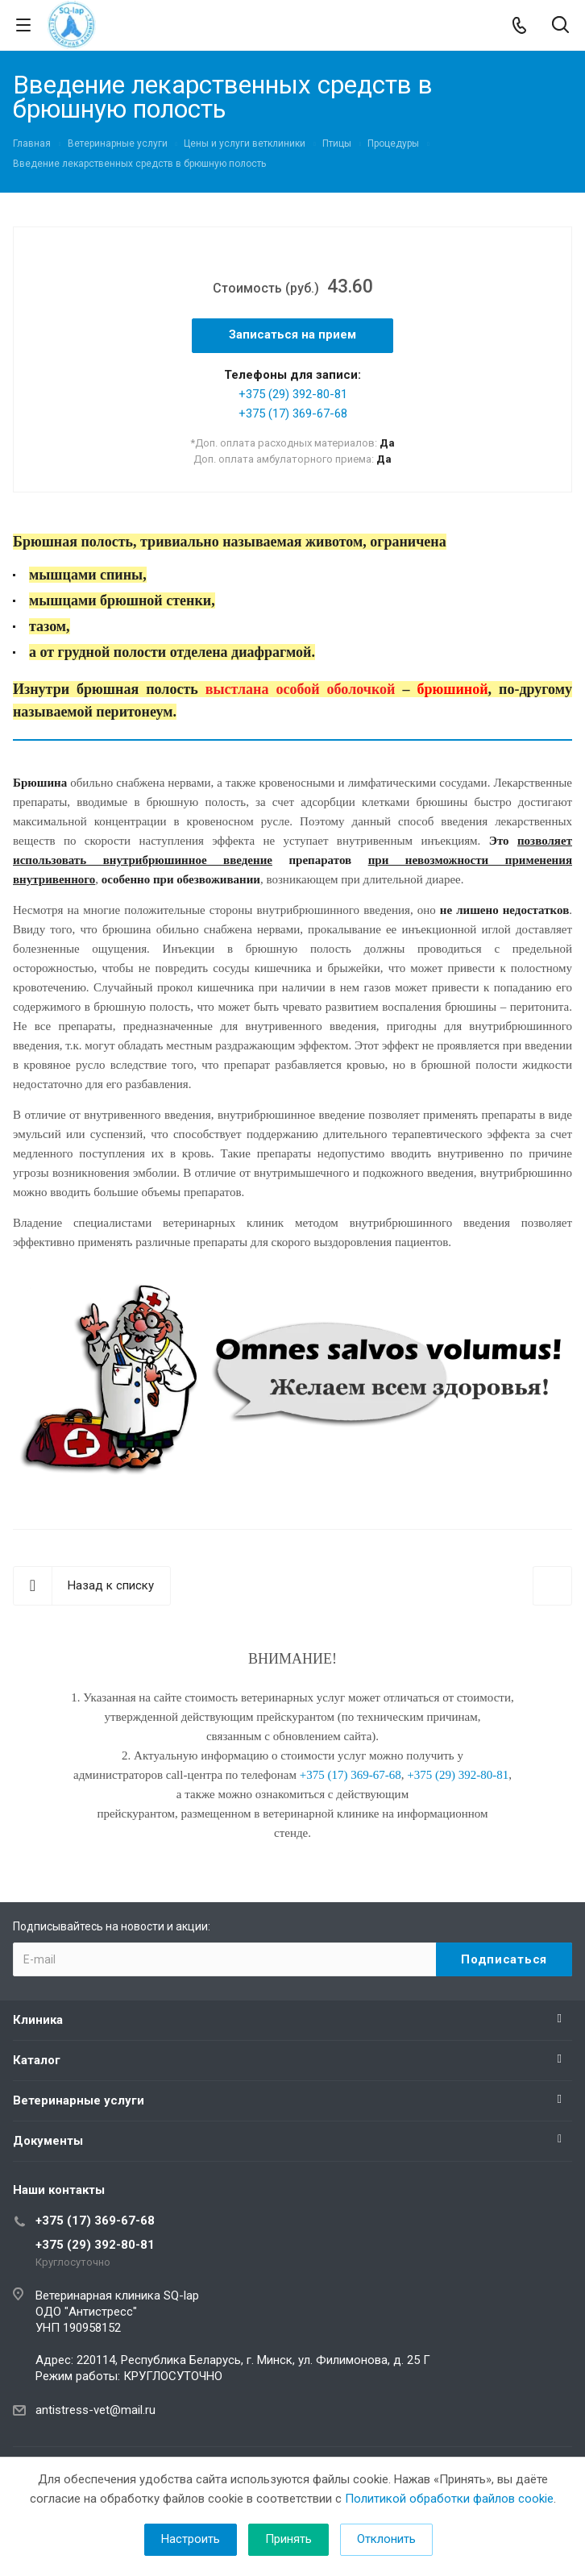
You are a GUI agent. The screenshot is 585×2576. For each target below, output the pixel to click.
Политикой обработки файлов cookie (449, 2498)
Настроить (190, 2539)
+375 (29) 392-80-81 (293, 394)
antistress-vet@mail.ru (95, 2410)
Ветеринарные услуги (78, 2100)
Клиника (38, 2020)
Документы (48, 2141)
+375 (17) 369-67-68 (293, 413)
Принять (288, 2539)
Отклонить (386, 2539)
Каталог (36, 2060)
